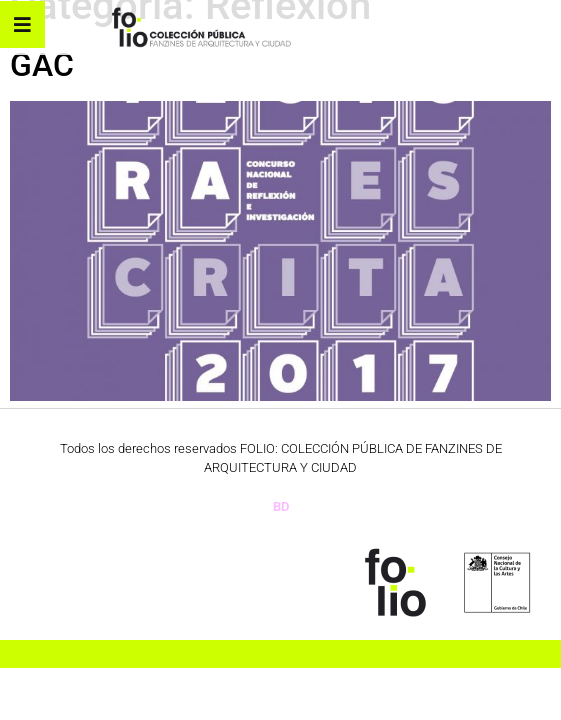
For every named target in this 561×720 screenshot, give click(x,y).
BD (281, 506)
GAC (42, 65)
